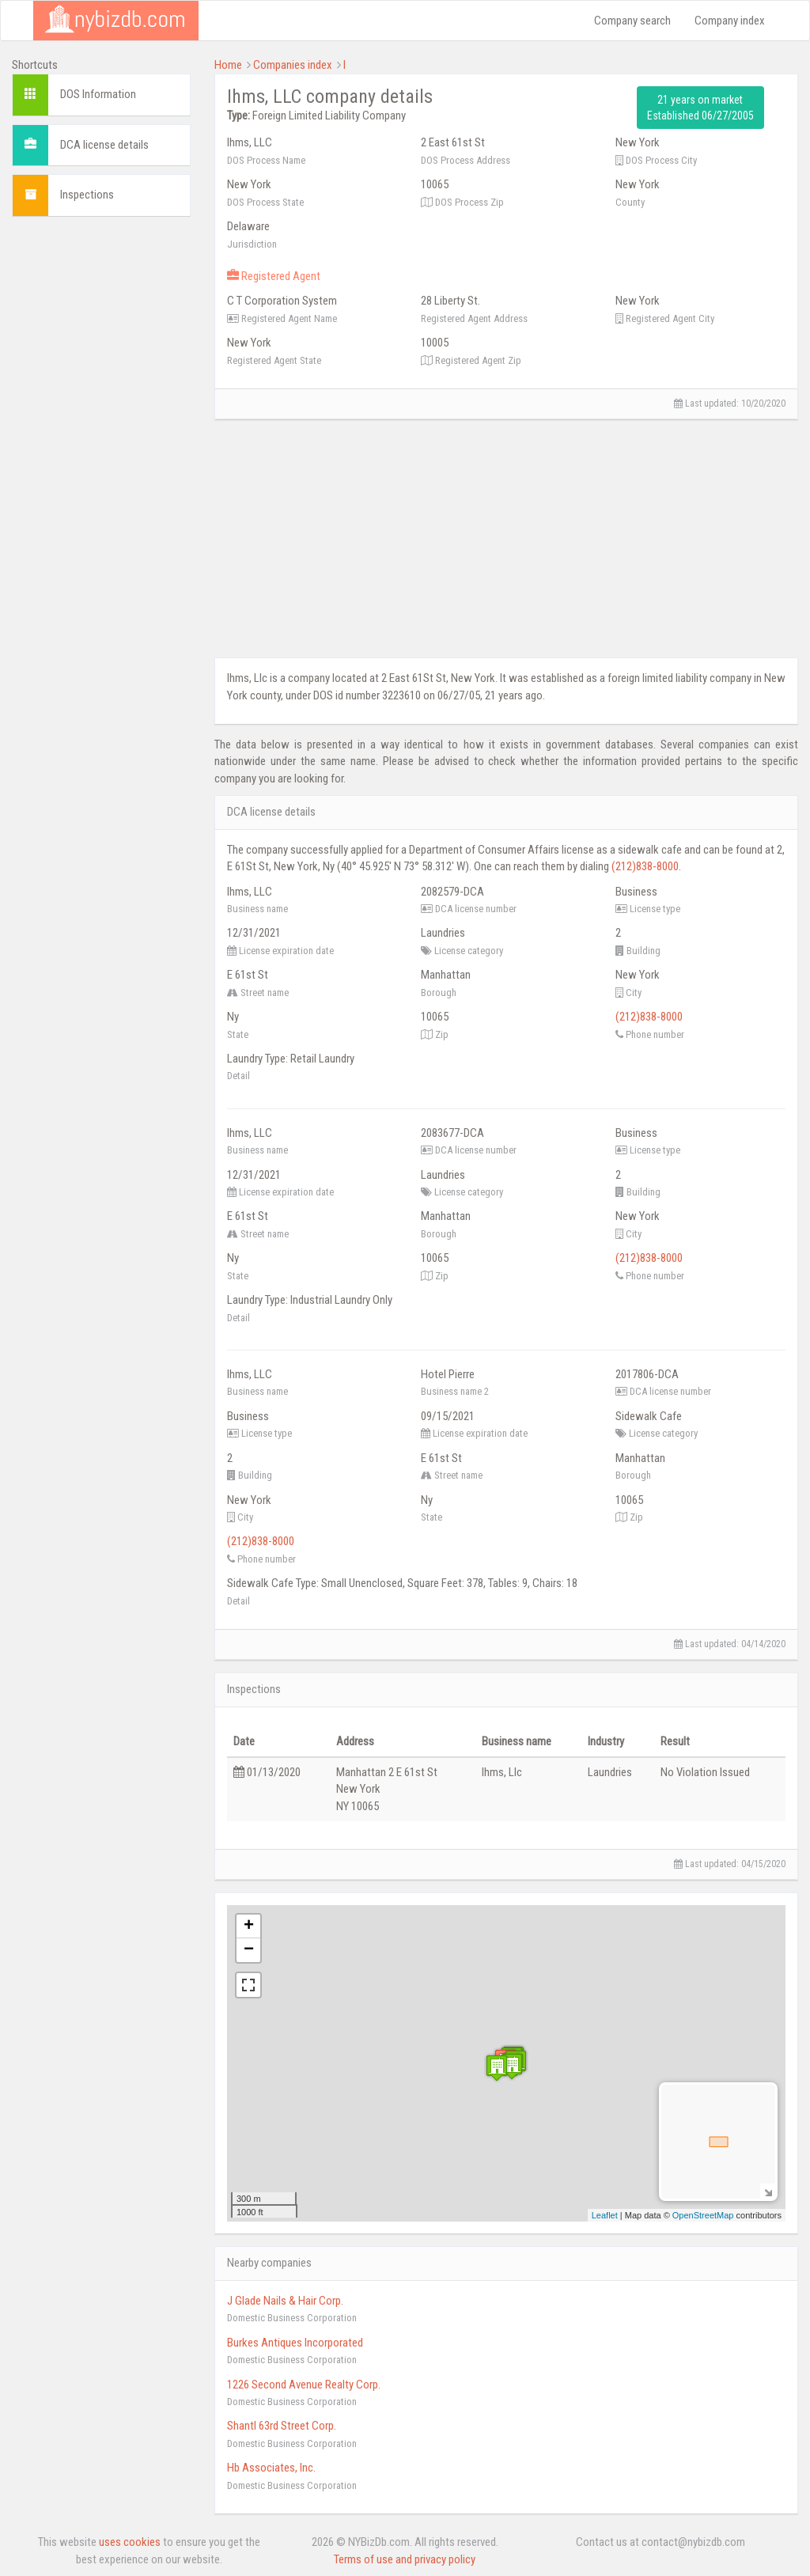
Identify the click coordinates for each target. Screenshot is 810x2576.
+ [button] (249, 1926)
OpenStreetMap (703, 2215)
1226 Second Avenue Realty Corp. (303, 2384)
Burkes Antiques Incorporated (295, 2342)
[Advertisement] (101, 466)
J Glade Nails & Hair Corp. (285, 2301)
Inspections (87, 195)
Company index (730, 20)
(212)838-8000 (645, 866)
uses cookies (130, 2542)
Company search (632, 20)
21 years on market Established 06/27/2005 (700, 107)
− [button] (249, 1950)
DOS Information (98, 94)
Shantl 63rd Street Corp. (281, 2426)
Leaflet (605, 2215)
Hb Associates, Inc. (271, 2467)
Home (228, 65)
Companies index (292, 65)
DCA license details (104, 145)
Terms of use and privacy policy (404, 2559)
